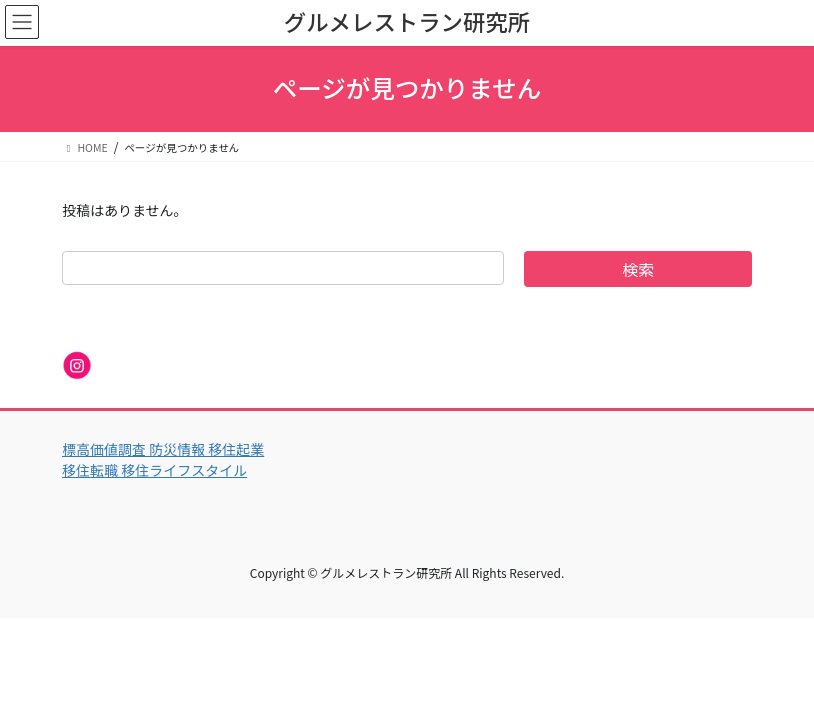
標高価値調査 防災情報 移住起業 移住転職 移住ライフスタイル (163, 459)
